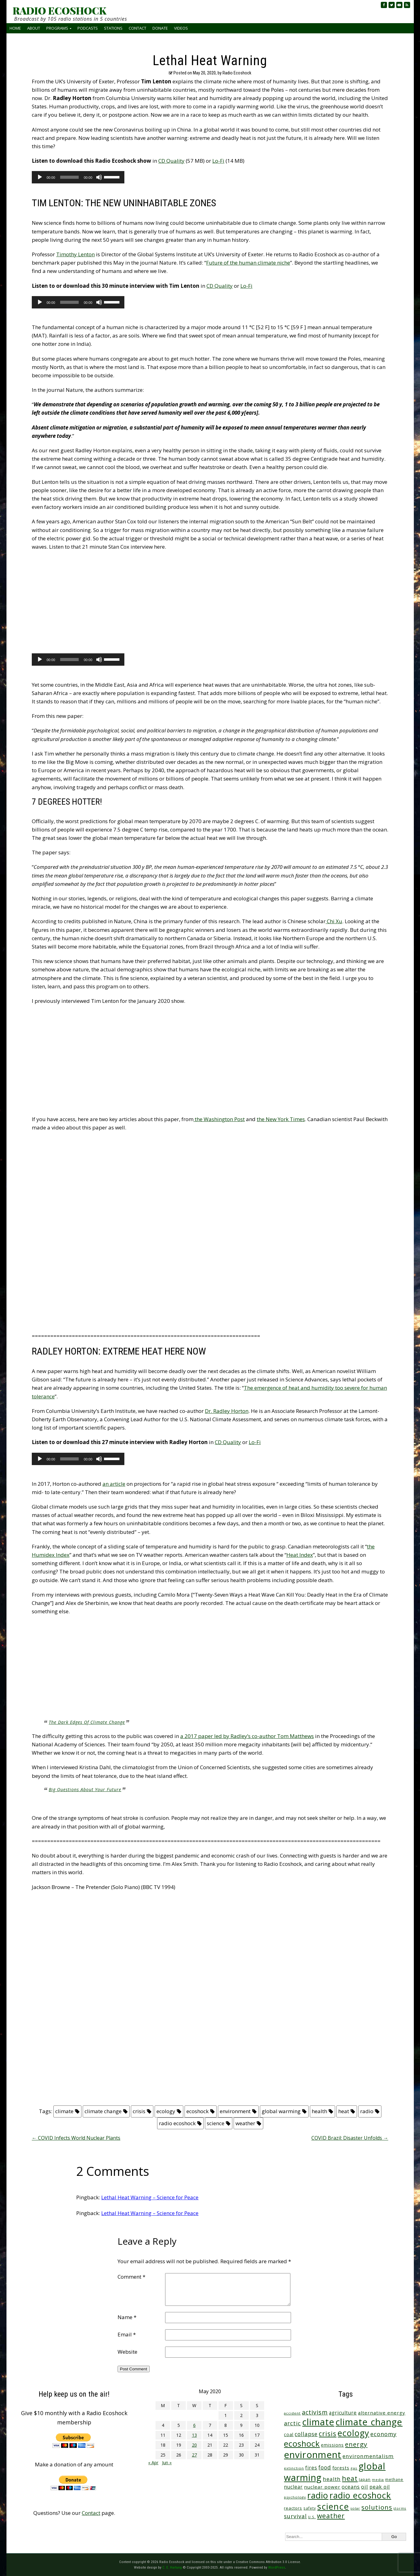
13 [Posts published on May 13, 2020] (194, 2435)
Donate (160, 28)
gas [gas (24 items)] (354, 2468)
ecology (165, 2111)
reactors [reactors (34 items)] (293, 2508)
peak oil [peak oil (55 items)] (379, 2486)
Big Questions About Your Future (85, 1789)
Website (127, 2351)
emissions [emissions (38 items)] (332, 2445)
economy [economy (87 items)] (383, 2434)
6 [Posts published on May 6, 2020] (194, 2425)
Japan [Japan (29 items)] (365, 2479)
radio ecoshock (177, 2123)
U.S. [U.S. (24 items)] (312, 2517)
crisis (139, 2111)
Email (127, 2334)
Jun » (167, 2462)
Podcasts (87, 28)
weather (245, 2123)
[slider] (69, 177)
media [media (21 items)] (378, 2479)
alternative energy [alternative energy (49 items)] (381, 2413)
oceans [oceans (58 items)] (351, 2486)
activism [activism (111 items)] (315, 2412)
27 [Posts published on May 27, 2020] (194, 2455)
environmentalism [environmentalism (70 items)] (368, 2456)
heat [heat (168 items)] (350, 2478)
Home (15, 28)
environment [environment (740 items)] (312, 2454)
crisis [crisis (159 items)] (327, 2433)
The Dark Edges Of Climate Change (87, 1722)
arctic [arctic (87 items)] (292, 2423)
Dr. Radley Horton (226, 1410)
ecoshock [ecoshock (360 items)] (302, 2443)
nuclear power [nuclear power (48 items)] (322, 2487)
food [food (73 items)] (324, 2467)
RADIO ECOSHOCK (59, 10)
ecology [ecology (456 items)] (353, 2433)
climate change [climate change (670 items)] (368, 2422)
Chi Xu (334, 921)
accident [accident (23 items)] (292, 2413)
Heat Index (299, 1554)
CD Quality (171, 160)
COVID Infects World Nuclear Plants (76, 2137)
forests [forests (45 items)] (340, 2468)
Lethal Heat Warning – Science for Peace (149, 2197)
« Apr (153, 2462)
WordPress (276, 2567)
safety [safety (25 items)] (309, 2508)
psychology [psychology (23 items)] (295, 2497)
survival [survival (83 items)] (295, 2516)
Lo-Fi (218, 160)
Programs (57, 28)
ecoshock (197, 2111)
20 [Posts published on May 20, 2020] (194, 2445)
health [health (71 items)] (332, 2478)
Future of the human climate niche (248, 262)
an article (113, 1483)
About (33, 28)
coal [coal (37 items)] (288, 2434)
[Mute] (99, 177)
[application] (78, 177)
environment (235, 2111)
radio (366, 2111)
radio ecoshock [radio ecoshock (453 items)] (360, 2495)
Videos (181, 28)
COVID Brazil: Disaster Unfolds (349, 2137)
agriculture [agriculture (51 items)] (343, 2412)
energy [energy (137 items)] (356, 2444)
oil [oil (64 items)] (364, 2486)
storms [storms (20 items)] (399, 2508)
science (215, 2123)
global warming (281, 2111)
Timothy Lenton (75, 254)
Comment (131, 2276)
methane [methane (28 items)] (394, 2479)
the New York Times (281, 1119)
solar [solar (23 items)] (355, 2508)
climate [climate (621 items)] (318, 2422)
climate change (103, 2111)
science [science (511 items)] (333, 2506)
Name (127, 2317)
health (319, 2111)
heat (343, 2111)
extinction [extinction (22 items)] (294, 2468)
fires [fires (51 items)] (311, 2467)
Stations (113, 28)
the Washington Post (219, 1119)
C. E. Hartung (172, 2567)
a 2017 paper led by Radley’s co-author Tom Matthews (247, 1736)
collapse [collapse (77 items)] (306, 2434)
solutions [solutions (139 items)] (376, 2507)
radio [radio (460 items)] (317, 2495)
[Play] (40, 177)
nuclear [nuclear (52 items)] (293, 2486)
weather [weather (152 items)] (331, 2515)
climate (64, 2111)
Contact (137, 28)
